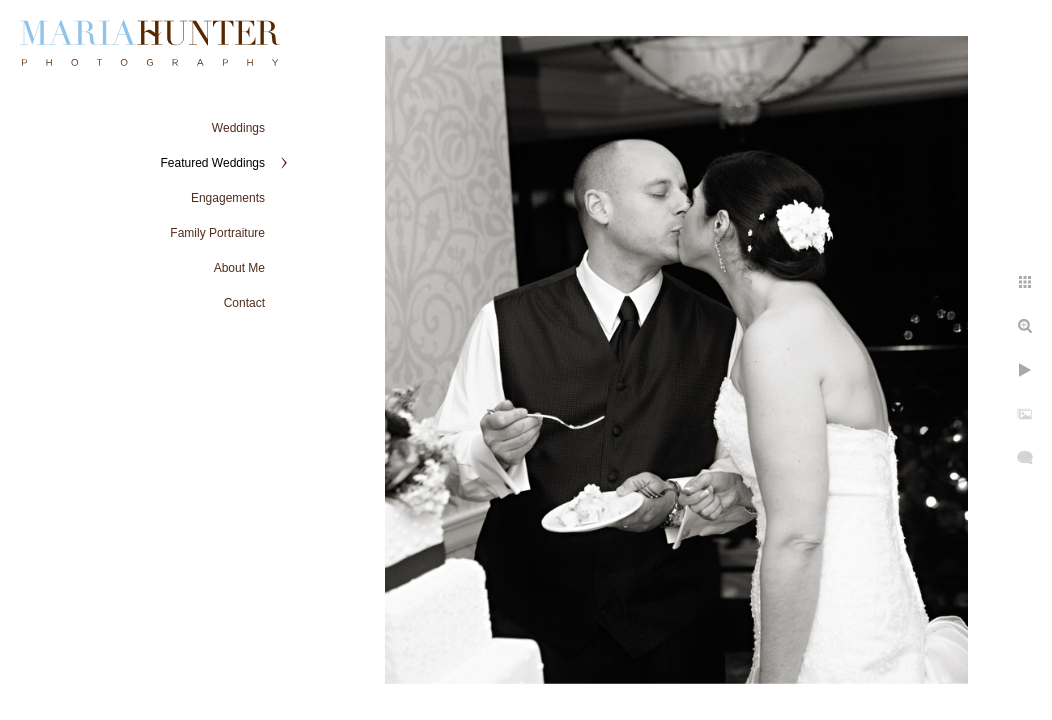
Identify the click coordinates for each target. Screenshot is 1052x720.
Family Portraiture (217, 233)
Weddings (238, 128)
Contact (244, 303)
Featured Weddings (212, 163)
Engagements (228, 198)
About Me (239, 268)
